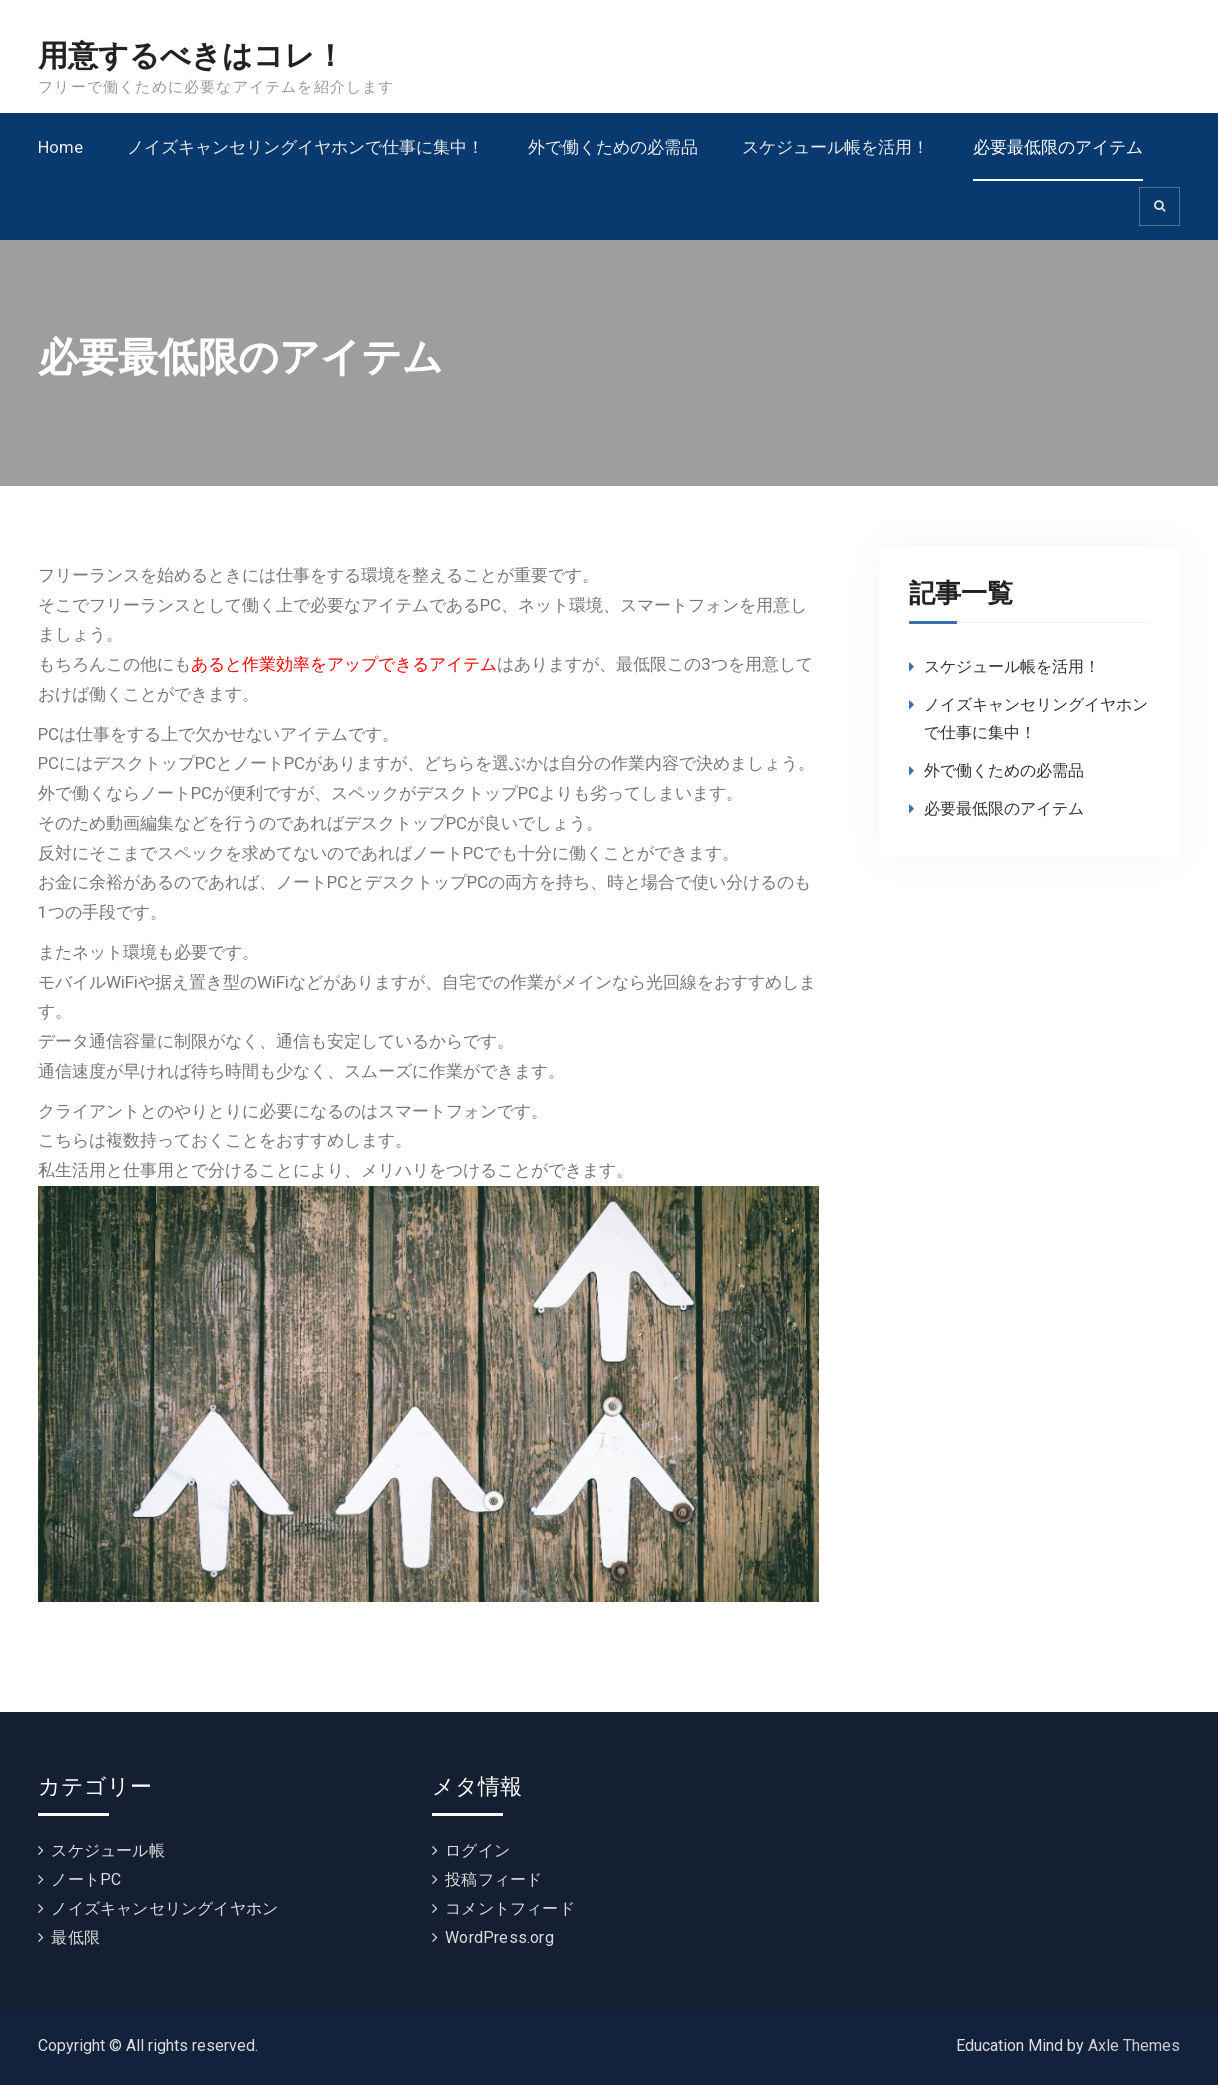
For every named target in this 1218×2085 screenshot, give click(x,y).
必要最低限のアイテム (1058, 147)
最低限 (75, 1937)
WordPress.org (499, 1937)
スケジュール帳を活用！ (835, 147)
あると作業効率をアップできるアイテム (344, 664)
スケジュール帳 (107, 1850)
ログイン (477, 1850)
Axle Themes (1134, 2045)
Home (60, 147)
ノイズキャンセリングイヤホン (164, 1908)
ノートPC (86, 1879)
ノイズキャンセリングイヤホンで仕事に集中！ (305, 147)
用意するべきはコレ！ (191, 56)
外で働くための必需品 (613, 147)
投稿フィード (493, 1879)
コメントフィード (510, 1908)
